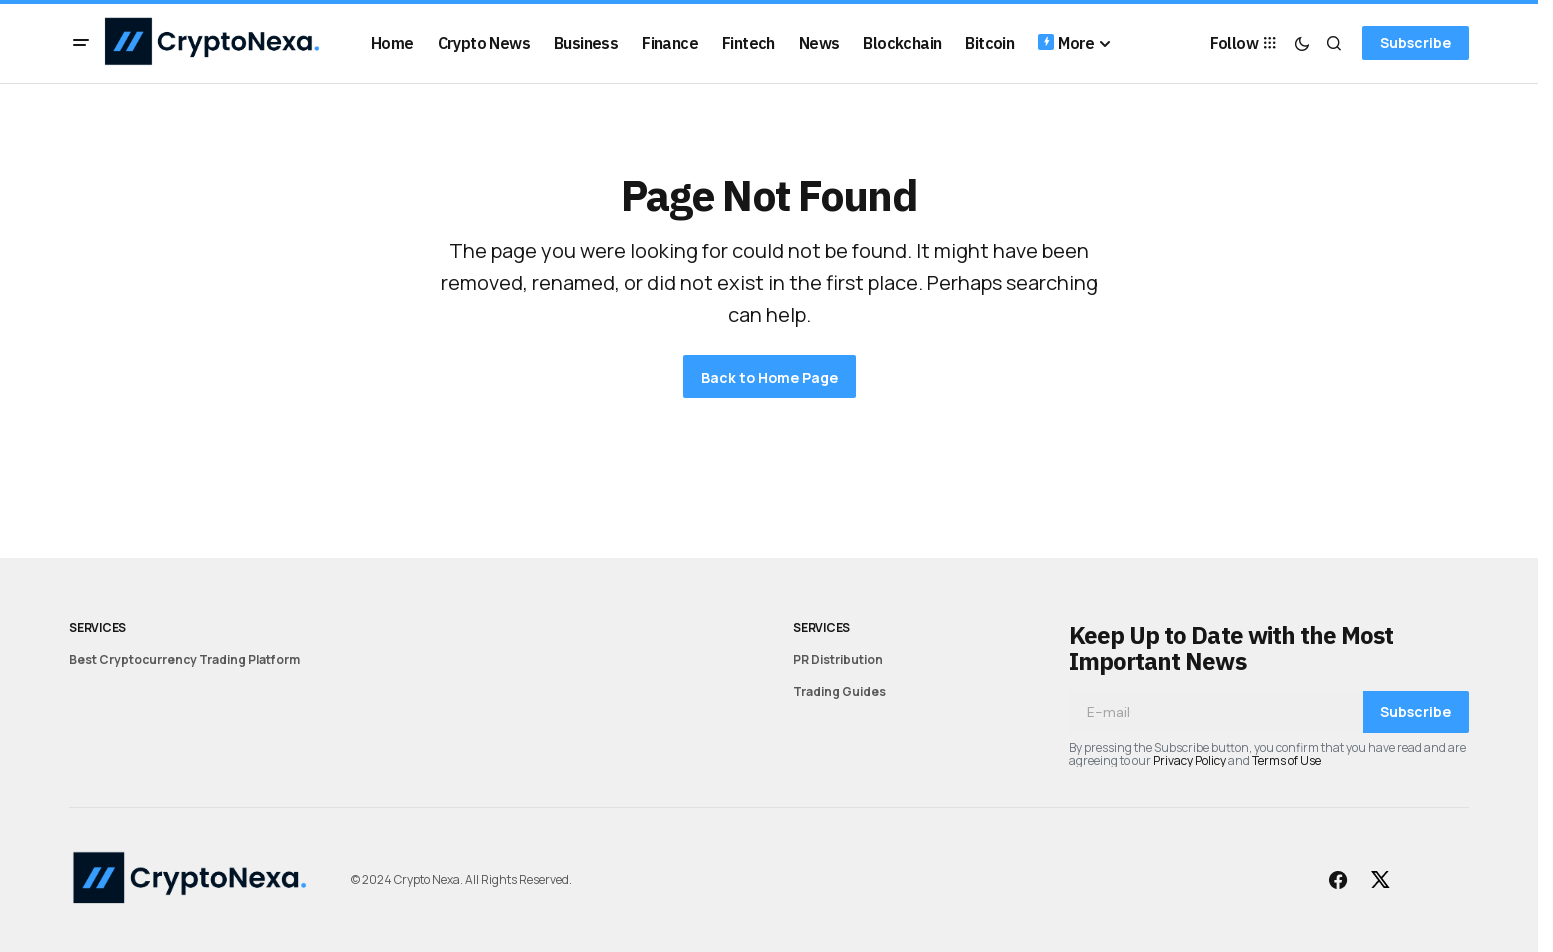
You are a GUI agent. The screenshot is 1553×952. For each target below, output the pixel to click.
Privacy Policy (1189, 760)
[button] (81, 43)
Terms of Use (1286, 760)
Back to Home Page (769, 377)
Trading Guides (839, 691)
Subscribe (1415, 42)
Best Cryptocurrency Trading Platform (184, 659)
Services (97, 627)
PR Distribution (838, 659)
